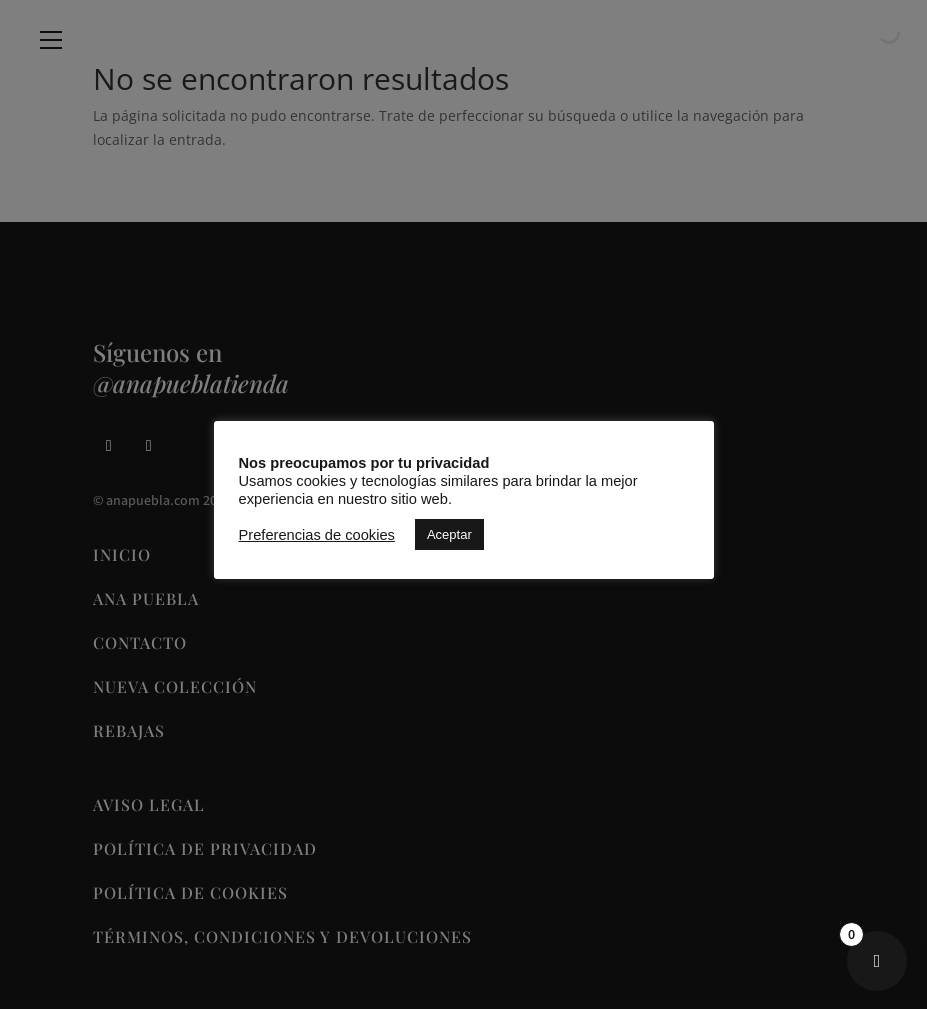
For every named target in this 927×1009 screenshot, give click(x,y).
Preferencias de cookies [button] (317, 535)
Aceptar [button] (449, 534)
